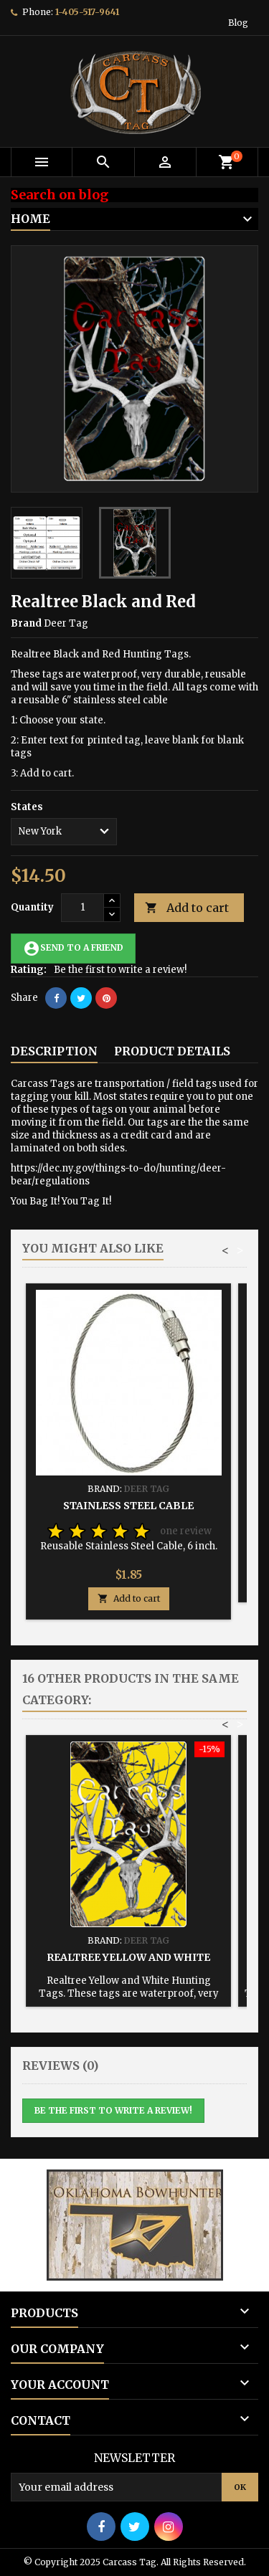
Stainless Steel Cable (128, 1505)
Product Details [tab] (172, 1051)
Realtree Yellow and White (128, 1957)
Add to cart (187, 908)
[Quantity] (82, 907)
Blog (238, 22)
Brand (26, 623)
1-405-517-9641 (87, 11)
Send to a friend (73, 948)
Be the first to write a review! (120, 970)
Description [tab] (54, 1051)
